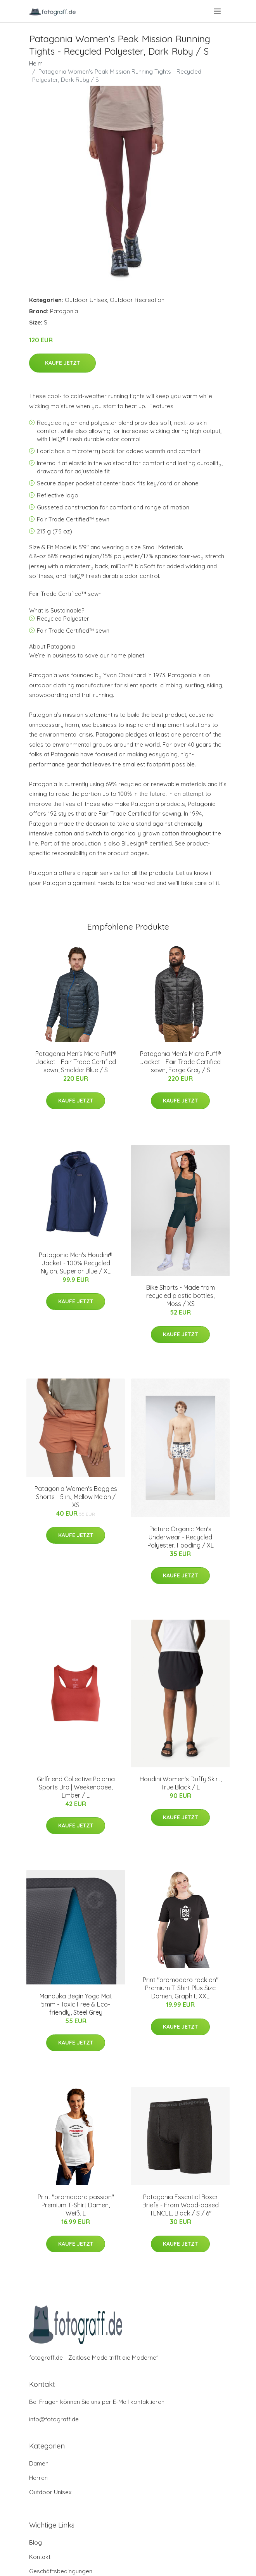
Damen (38, 2463)
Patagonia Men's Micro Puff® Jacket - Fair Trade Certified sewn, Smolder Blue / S (75, 1062)
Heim (36, 63)
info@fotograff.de (54, 2419)
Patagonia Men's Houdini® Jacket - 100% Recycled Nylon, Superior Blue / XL (75, 1263)
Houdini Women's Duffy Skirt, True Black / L (180, 1783)
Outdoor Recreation (137, 300)
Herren (38, 2477)
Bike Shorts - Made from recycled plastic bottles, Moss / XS (180, 1296)
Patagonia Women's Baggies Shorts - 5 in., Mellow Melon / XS (76, 1497)
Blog (35, 2542)
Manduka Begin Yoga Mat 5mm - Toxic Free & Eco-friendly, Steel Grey (76, 2004)
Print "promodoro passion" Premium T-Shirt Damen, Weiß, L (76, 2205)
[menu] (218, 11)
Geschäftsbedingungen (60, 2571)
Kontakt (39, 2556)
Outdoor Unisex (86, 300)
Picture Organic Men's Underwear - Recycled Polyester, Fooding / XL (180, 1537)
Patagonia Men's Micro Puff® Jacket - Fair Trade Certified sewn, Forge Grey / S (180, 1062)
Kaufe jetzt (62, 362)
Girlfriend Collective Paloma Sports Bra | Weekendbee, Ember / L (76, 1787)
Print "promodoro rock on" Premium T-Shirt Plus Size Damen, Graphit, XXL (180, 1988)
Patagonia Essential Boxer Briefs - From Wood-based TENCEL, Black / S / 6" (180, 2205)
